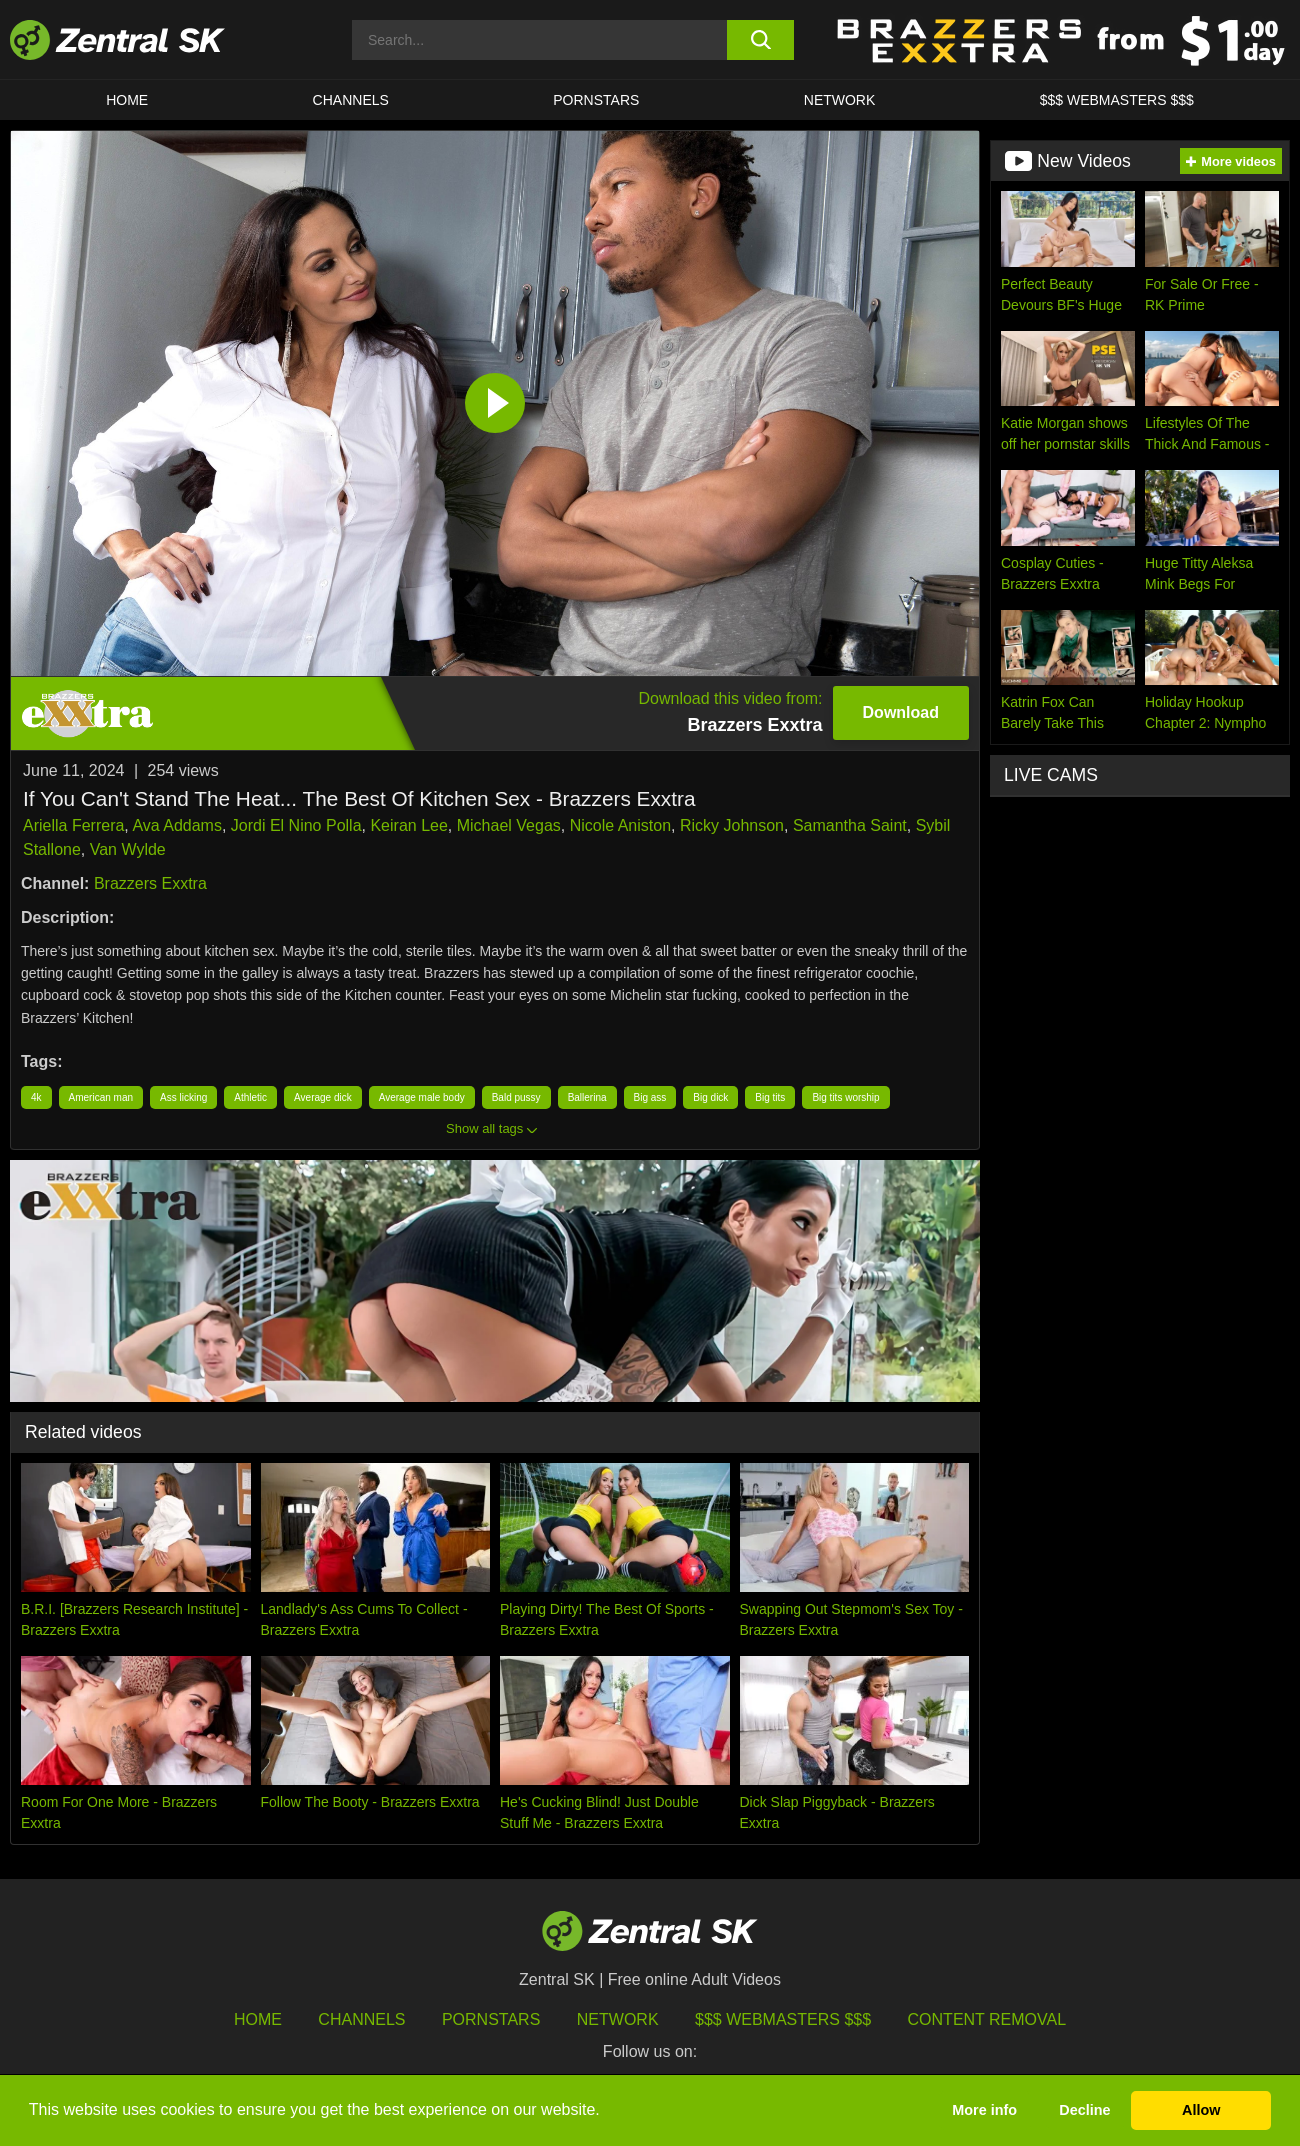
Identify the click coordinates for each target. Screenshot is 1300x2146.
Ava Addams (177, 825)
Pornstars (596, 100)
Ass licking (183, 1097)
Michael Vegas (509, 825)
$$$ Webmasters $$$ (1117, 100)
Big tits (770, 1097)
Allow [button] (1201, 2110)
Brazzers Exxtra (150, 883)
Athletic (250, 1097)
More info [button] (984, 2110)
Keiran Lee (408, 825)
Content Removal (987, 2019)
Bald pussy (516, 1097)
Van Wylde (128, 849)
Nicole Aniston (620, 825)
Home (127, 100)
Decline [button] (1084, 2110)
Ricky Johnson (732, 825)
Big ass (650, 1097)
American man (101, 1097)
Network (840, 100)
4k (36, 1097)
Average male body (422, 1097)
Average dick (323, 1097)
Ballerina (587, 1097)
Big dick (710, 1097)
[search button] (760, 40)
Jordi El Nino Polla (296, 825)
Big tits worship (845, 1097)
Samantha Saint (850, 825)
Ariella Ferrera (73, 825)
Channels (351, 100)
